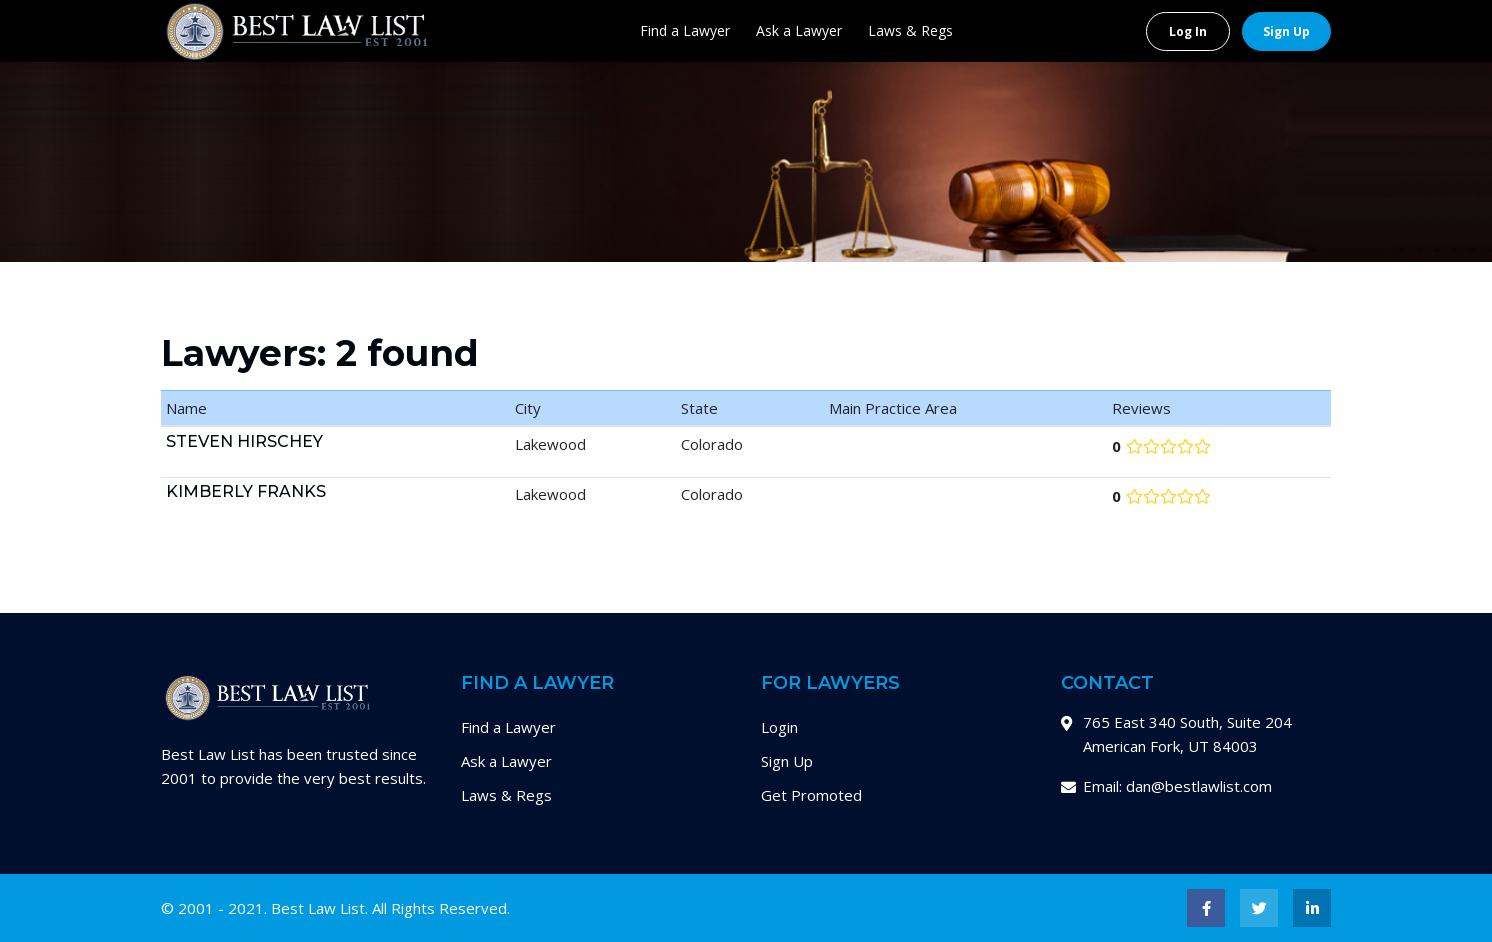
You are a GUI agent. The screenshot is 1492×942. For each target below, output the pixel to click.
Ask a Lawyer (799, 30)
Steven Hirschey (244, 441)
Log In (1188, 31)
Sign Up (1286, 31)
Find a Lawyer (685, 30)
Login (779, 727)
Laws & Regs (910, 30)
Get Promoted (811, 795)
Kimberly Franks (246, 491)
